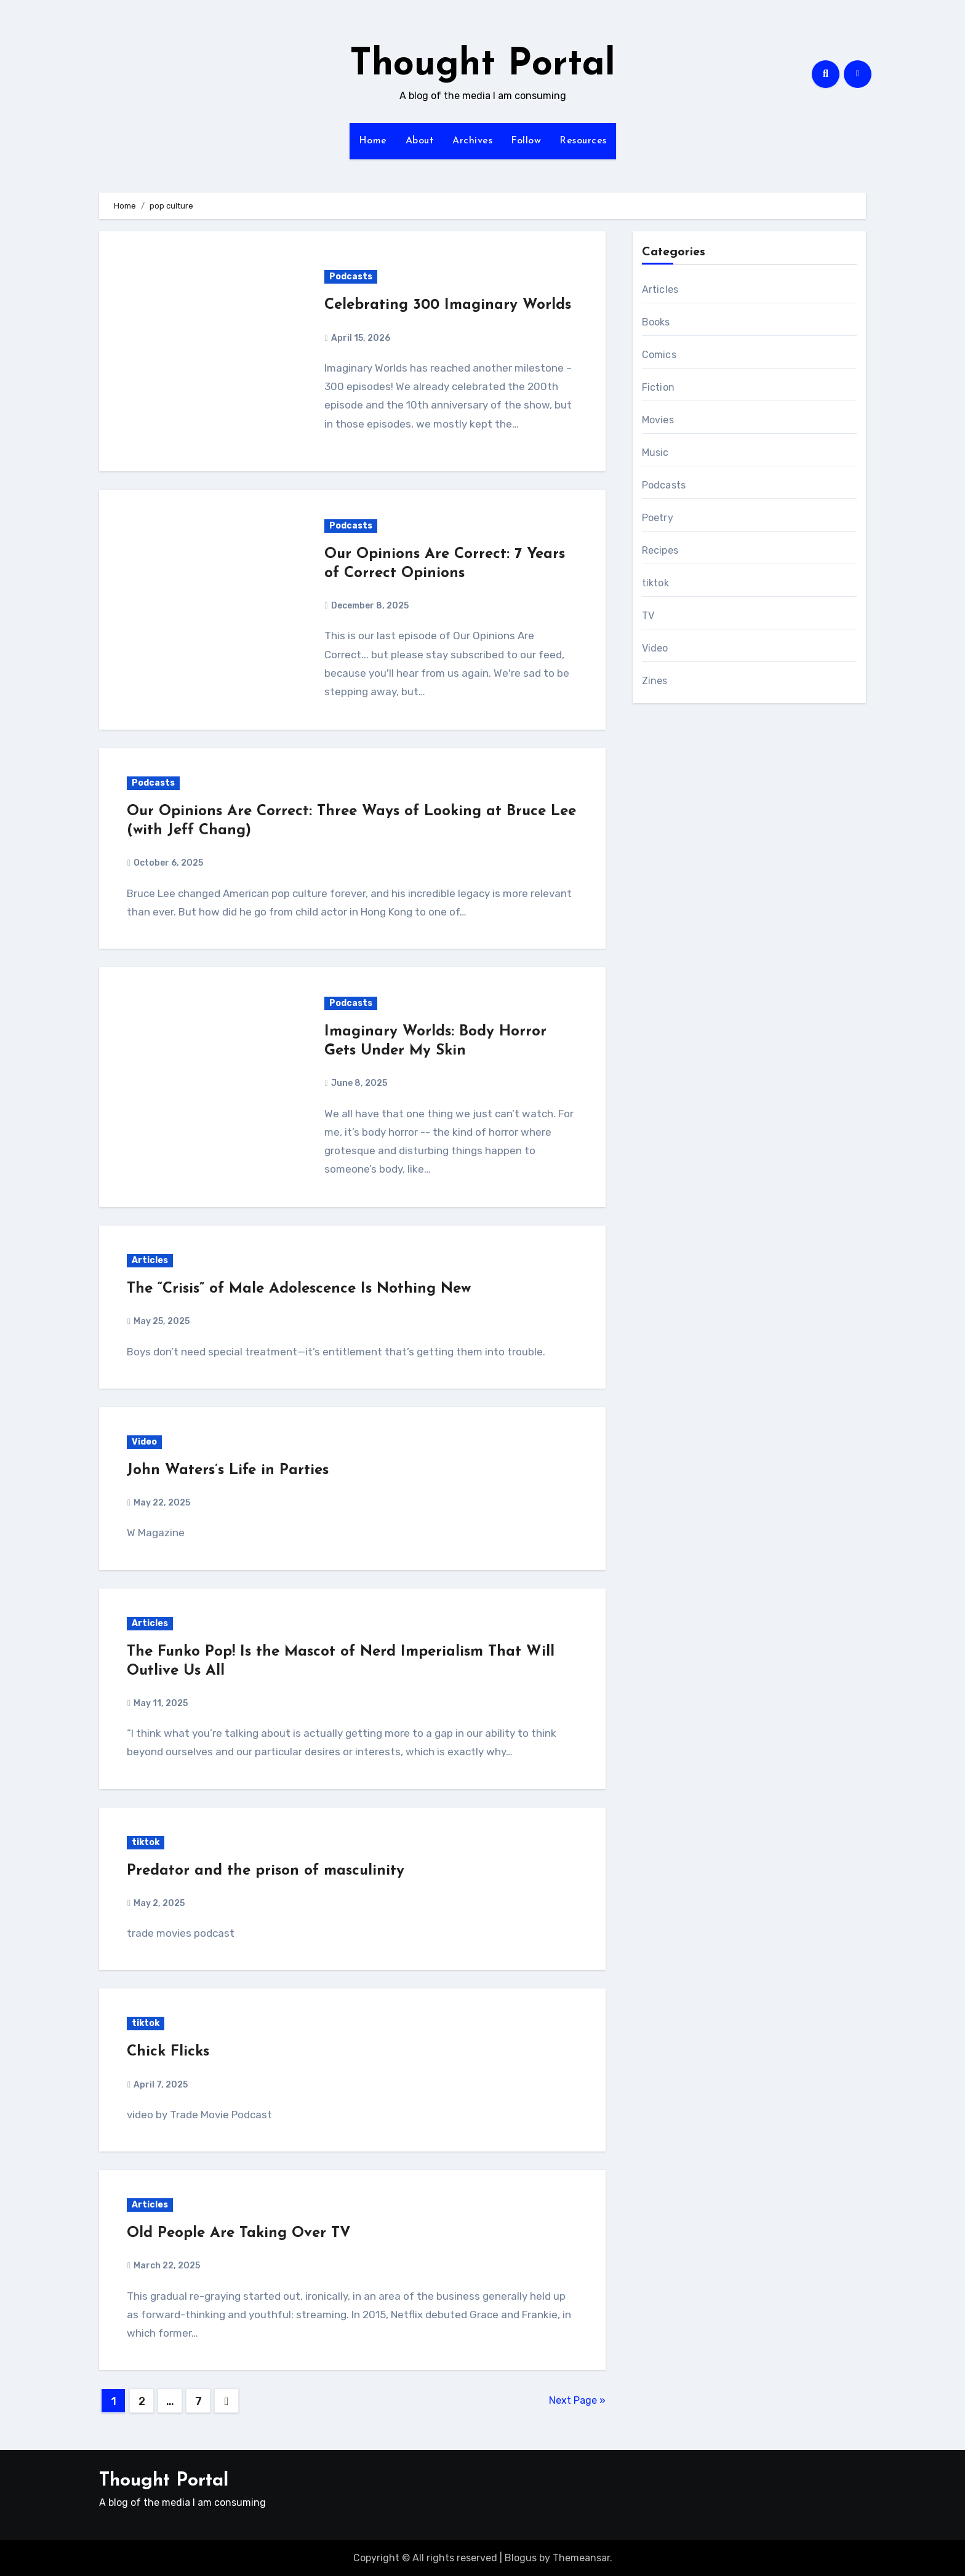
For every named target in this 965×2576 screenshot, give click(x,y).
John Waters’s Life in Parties (228, 1470)
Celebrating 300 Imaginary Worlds (447, 305)
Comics (659, 355)
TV (648, 615)
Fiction (658, 387)
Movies (658, 420)
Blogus (521, 2558)
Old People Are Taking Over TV (239, 2233)
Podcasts (350, 276)
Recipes (660, 550)
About (420, 141)
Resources (583, 141)
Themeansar (581, 2558)
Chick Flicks (168, 2051)
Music (655, 452)
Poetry (657, 518)
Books (656, 322)
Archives (472, 141)
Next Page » (577, 2400)
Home (373, 141)
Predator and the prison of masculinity (265, 1871)
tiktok (145, 1842)
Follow (526, 141)
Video (144, 1442)
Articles (150, 1260)
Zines (655, 681)
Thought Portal (482, 65)
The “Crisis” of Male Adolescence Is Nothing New (299, 1289)
